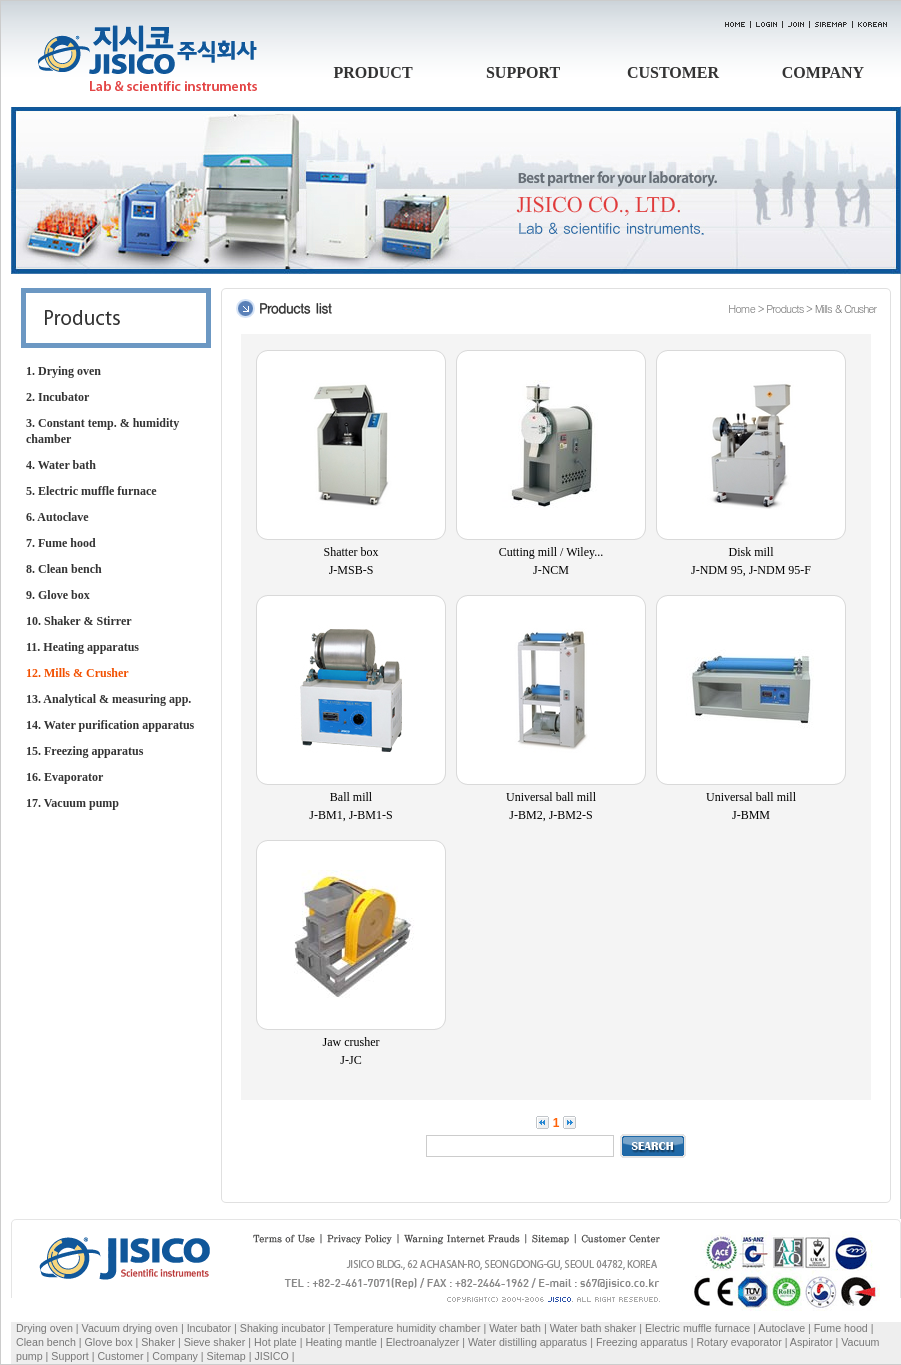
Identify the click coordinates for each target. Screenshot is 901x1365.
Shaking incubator (282, 1328)
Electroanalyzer (422, 1342)
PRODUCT (372, 72)
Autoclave (781, 1328)
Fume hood (841, 1328)
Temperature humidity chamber (407, 1328)
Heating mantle (341, 1342)
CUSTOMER (673, 72)
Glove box (109, 1342)
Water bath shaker (593, 1328)
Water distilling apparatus (527, 1342)
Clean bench (46, 1342)
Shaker (158, 1342)
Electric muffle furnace (697, 1328)
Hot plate (275, 1342)
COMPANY (823, 72)
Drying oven (44, 1328)
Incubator (209, 1328)
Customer (120, 1356)
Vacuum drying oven (131, 1328)
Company (175, 1356)
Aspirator (811, 1342)
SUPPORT (523, 72)
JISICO (271, 1356)
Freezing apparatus (642, 1342)
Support (69, 1356)
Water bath (515, 1328)
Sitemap (226, 1356)
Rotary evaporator (738, 1342)
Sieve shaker (215, 1342)
